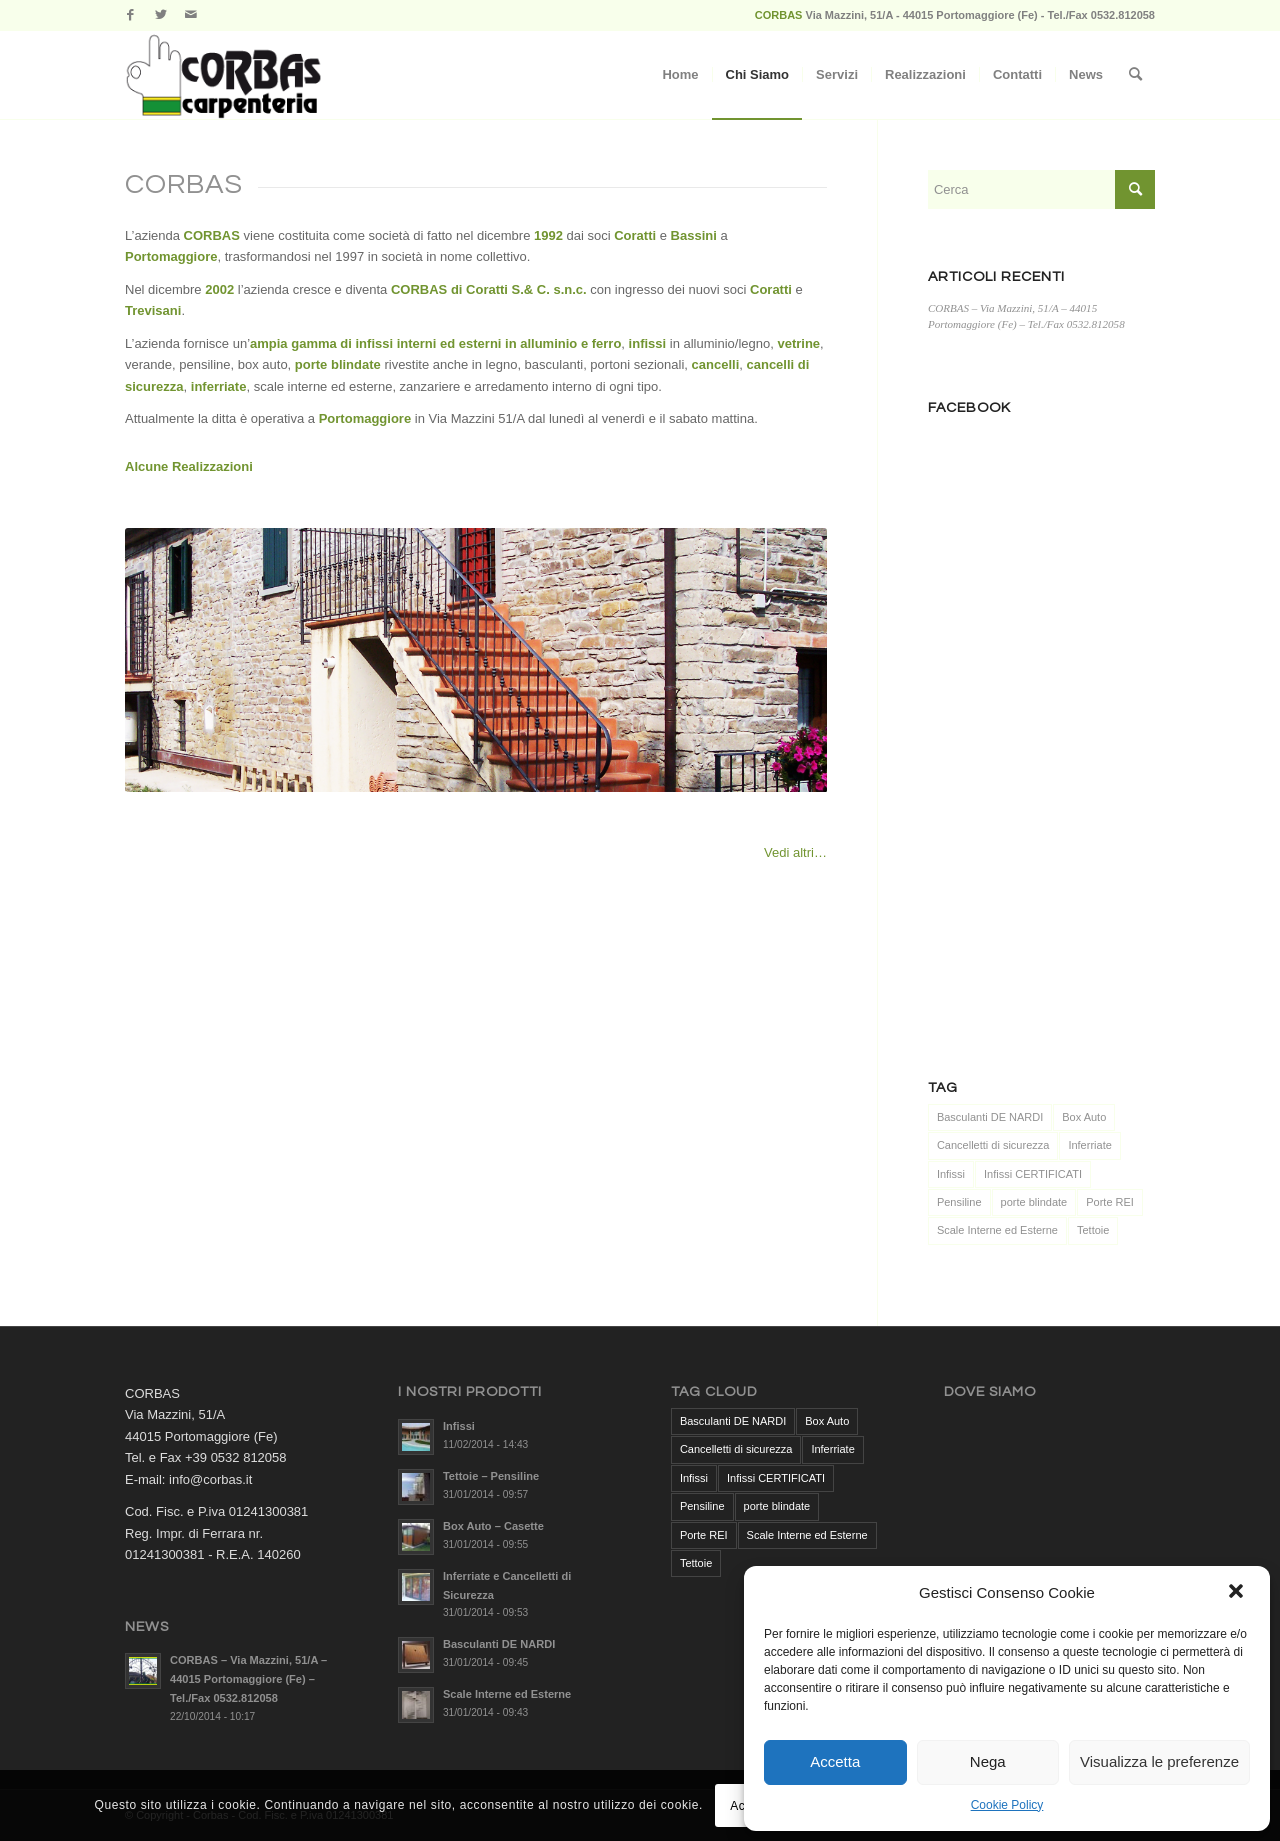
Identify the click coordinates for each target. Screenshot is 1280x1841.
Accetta (835, 1761)
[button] (1238, 1593)
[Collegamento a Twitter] (160, 15)
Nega (988, 1761)
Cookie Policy (1007, 1805)
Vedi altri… (795, 852)
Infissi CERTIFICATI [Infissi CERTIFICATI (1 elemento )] (1033, 1174)
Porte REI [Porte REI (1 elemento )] (1110, 1202)
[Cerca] (1135, 75)
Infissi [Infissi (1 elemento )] (951, 1174)
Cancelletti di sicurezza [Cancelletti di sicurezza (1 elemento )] (993, 1145)
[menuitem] (680, 75)
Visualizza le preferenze (1159, 1761)
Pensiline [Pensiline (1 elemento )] (959, 1202)
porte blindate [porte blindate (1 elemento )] (1034, 1202)
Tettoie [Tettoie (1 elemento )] (1093, 1230)
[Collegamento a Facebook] (130, 15)
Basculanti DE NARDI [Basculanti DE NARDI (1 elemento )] (990, 1117)
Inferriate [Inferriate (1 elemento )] (1089, 1145)
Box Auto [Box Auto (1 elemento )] (1084, 1117)
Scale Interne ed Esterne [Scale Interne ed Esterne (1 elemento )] (997, 1230)
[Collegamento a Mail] (191, 15)
